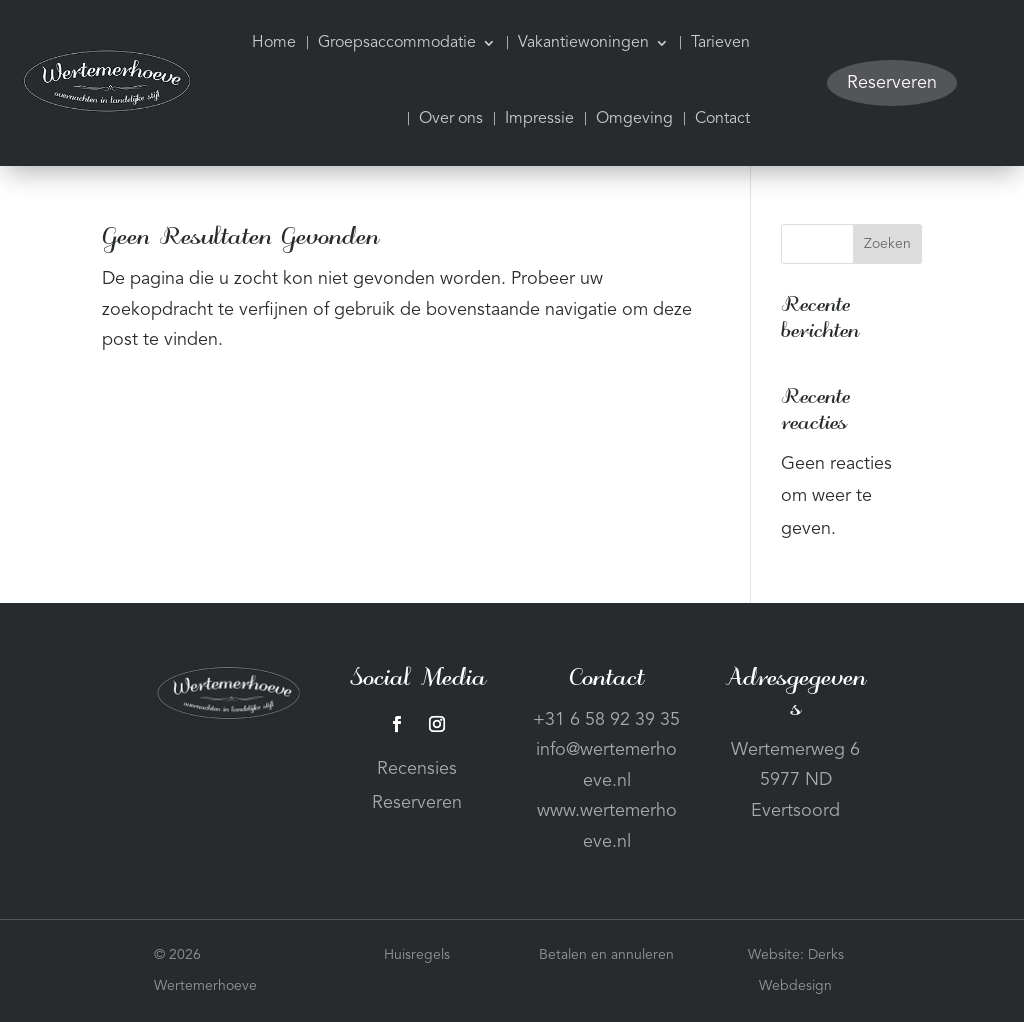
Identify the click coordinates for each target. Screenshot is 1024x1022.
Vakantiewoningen (583, 43)
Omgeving (634, 119)
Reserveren (892, 83)
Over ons (451, 119)
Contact (722, 119)
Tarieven (720, 43)
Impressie (539, 119)
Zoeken (887, 244)
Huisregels (417, 955)
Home (274, 43)
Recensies (417, 769)
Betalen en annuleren (606, 955)
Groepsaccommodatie (397, 43)
